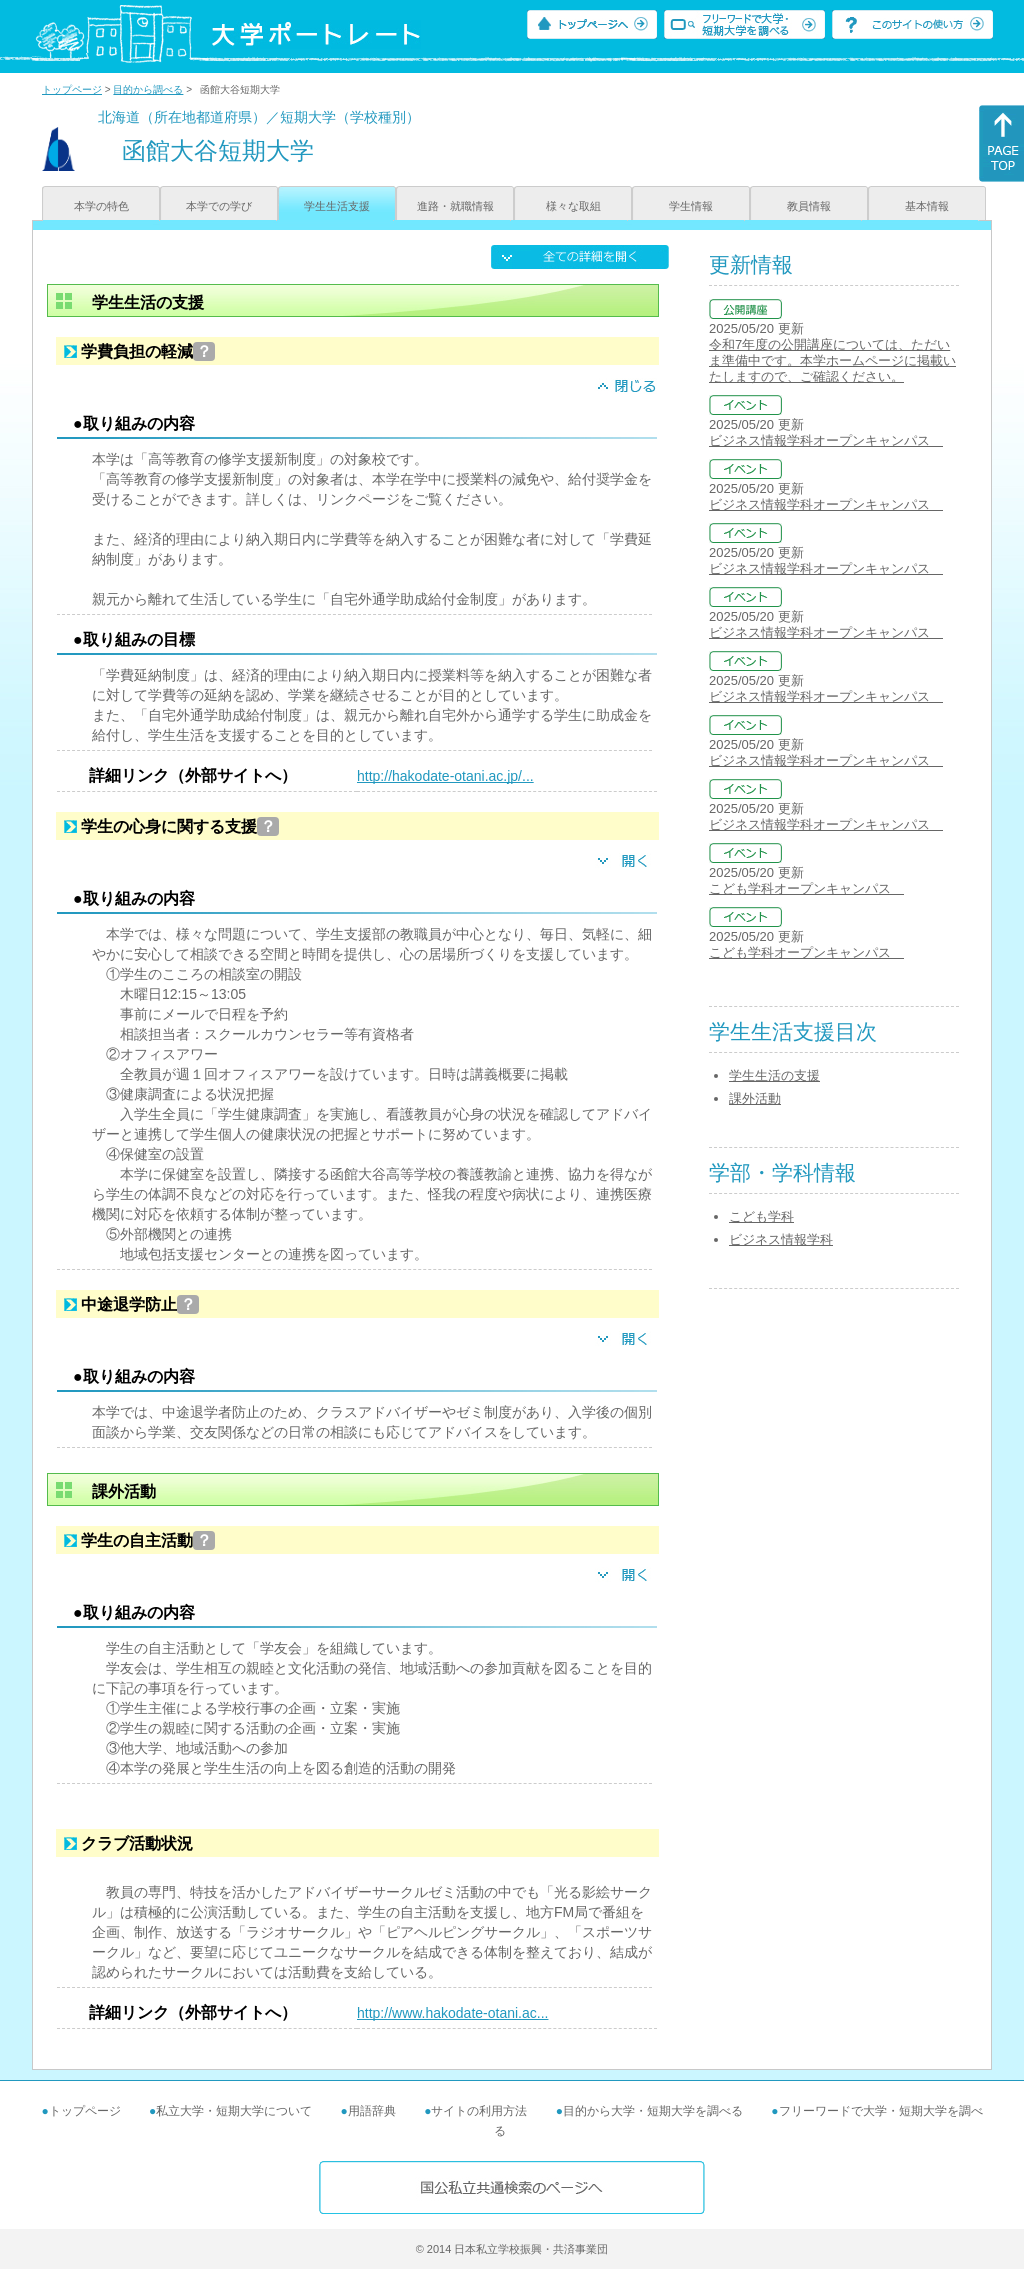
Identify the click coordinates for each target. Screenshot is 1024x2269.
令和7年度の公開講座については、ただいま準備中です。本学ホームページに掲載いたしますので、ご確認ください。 (832, 360)
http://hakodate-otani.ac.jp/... (445, 776)
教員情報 (809, 206)
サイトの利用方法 (479, 2111)
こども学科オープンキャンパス (806, 888)
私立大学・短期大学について (234, 2111)
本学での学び (219, 206)
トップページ (72, 89)
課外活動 (755, 1098)
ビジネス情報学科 (781, 1239)
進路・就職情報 (455, 206)
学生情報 (691, 206)
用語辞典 (372, 2111)
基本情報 (927, 206)
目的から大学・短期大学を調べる (653, 2111)
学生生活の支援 (774, 1075)
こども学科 (761, 1216)
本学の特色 (101, 206)
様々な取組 (573, 206)
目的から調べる (148, 89)
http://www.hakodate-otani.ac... (452, 2013)
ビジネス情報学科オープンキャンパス (826, 440)
